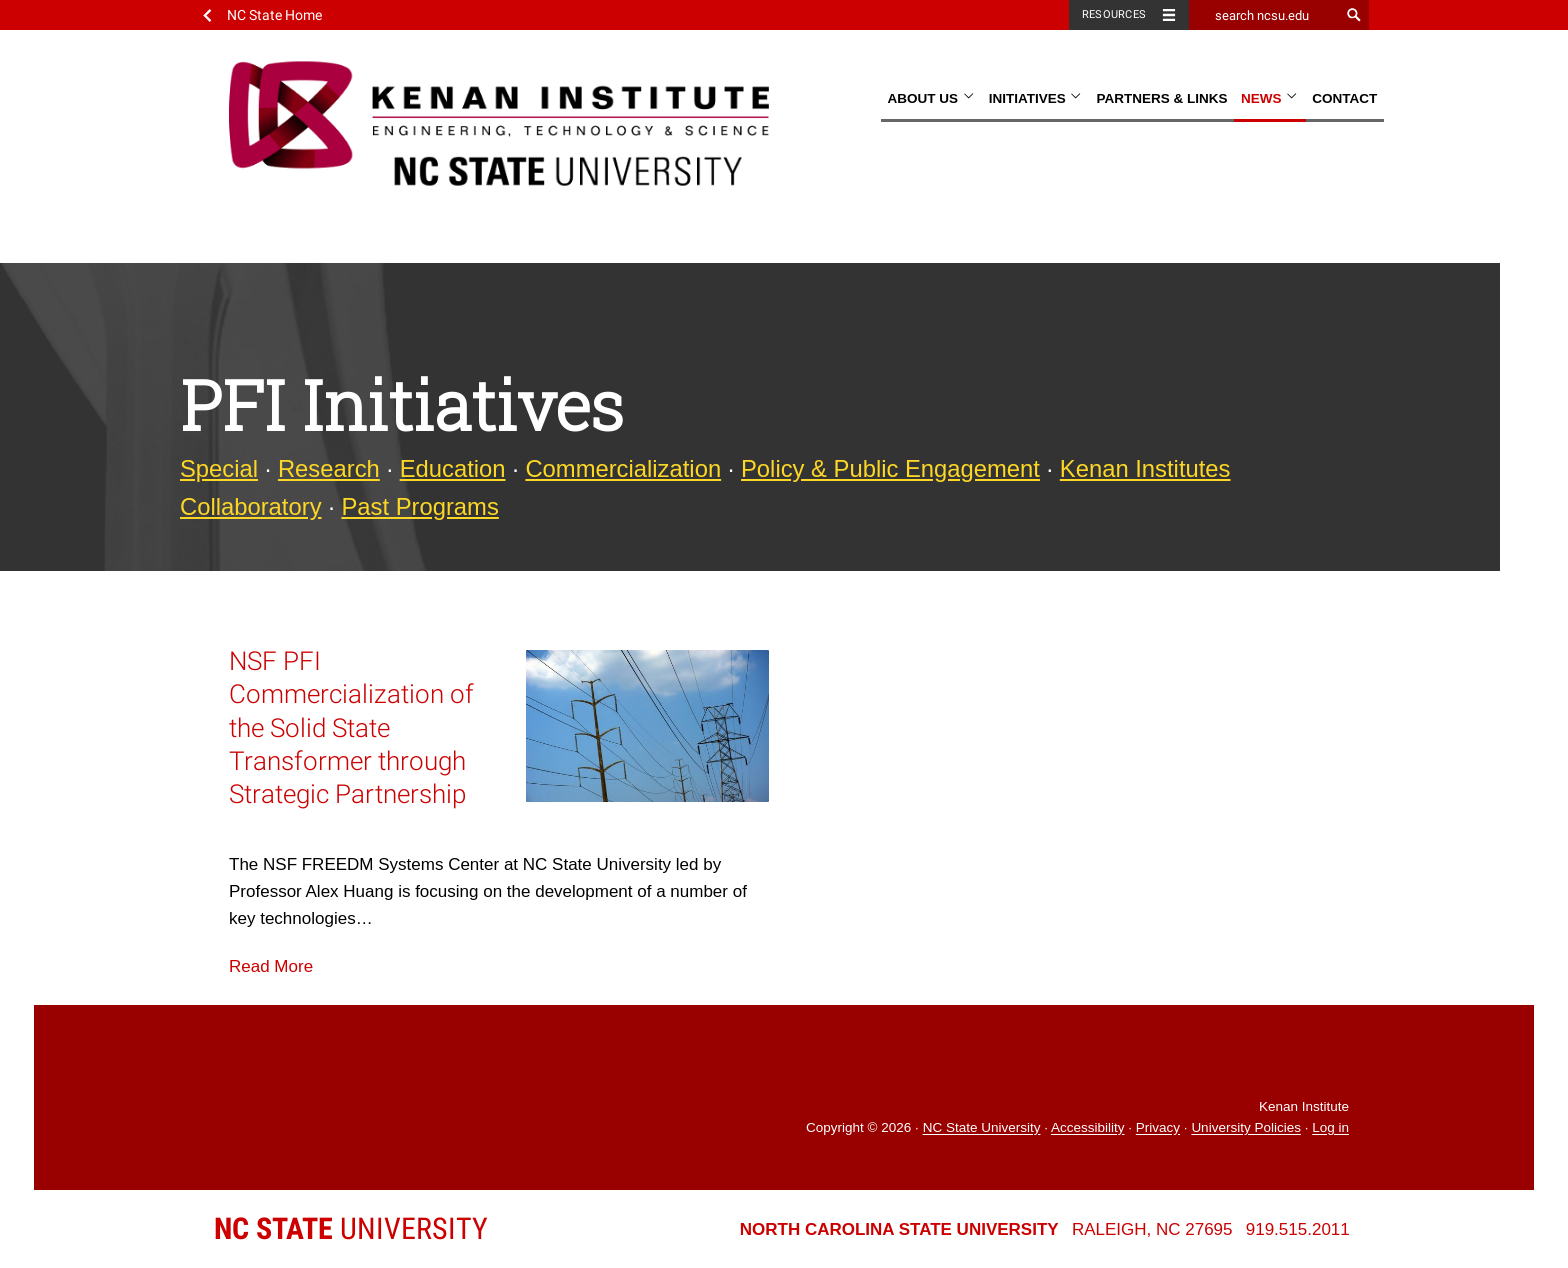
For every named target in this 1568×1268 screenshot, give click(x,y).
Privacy (1158, 1128)
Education (453, 468)
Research (329, 468)
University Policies (1246, 1128)
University (351, 1228)
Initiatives (1036, 98)
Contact (1344, 98)
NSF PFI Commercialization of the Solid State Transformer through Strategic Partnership (351, 727)
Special (219, 468)
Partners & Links (1161, 98)
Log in (1330, 1128)
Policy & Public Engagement (890, 468)
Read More (271, 966)
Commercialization (623, 468)
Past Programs (419, 506)
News (1270, 98)
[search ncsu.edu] (1264, 15)
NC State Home (274, 15)
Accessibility (1088, 1128)
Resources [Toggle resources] (1114, 14)
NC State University (982, 1128)
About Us (931, 98)
